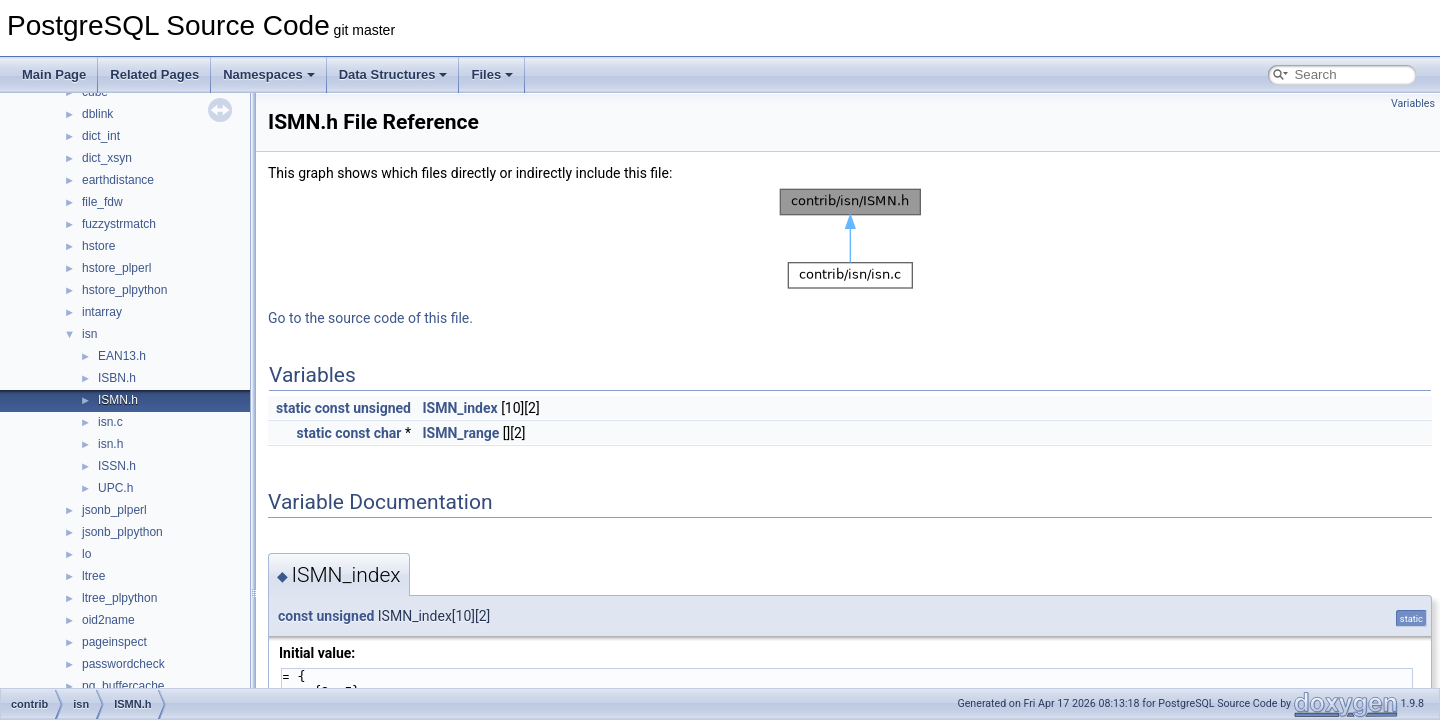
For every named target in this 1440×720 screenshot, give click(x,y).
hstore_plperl (116, 268)
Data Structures (393, 74)
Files (492, 74)
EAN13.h (122, 356)
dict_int (101, 136)
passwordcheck (123, 664)
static (293, 408)
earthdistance (118, 180)
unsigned (382, 408)
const (332, 408)
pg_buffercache (123, 686)
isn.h (110, 444)
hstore (98, 246)
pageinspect (114, 642)
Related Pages (154, 74)
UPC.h (115, 488)
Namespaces (269, 74)
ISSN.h (117, 466)
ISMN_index (459, 408)
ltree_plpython (119, 598)
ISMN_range (460, 433)
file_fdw (102, 202)
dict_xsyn (107, 158)
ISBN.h (117, 378)
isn (89, 334)
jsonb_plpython (122, 532)
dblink (97, 114)
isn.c (110, 422)
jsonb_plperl (114, 510)
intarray (102, 312)
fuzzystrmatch (119, 224)
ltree (93, 576)
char (388, 433)
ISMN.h (118, 400)
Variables (1413, 103)
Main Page (54, 74)
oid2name (108, 620)
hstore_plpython (124, 290)
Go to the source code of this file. (370, 318)
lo (86, 554)
